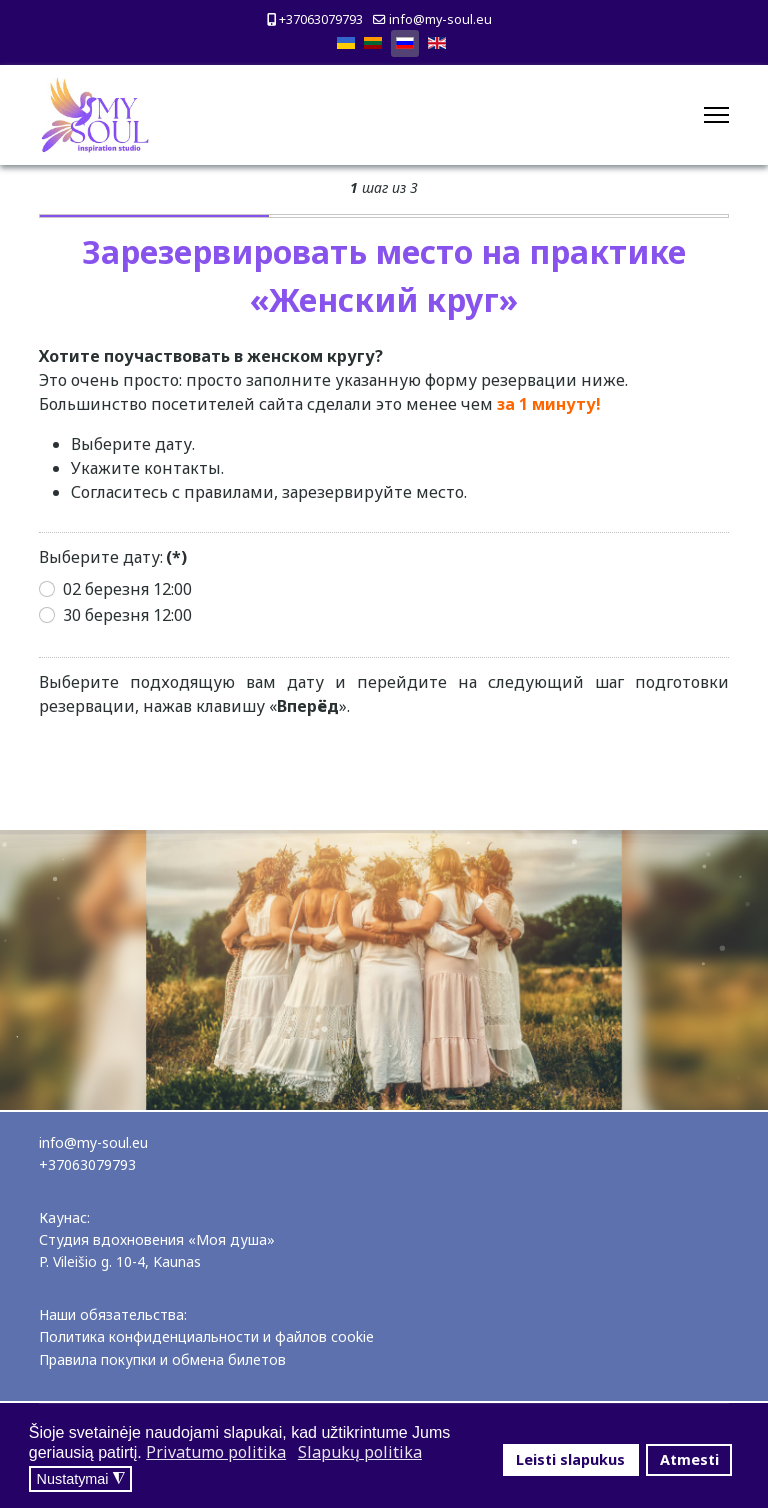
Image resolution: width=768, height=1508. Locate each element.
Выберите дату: (113, 557)
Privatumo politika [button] (216, 1452)
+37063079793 (321, 19)
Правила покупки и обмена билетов (162, 1359)
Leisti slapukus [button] (570, 1459)
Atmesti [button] (689, 1459)
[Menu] (716, 115)
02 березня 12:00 (127, 589)
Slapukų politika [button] (360, 1452)
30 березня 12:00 (127, 615)
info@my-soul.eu (440, 19)
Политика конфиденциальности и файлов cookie (206, 1336)
